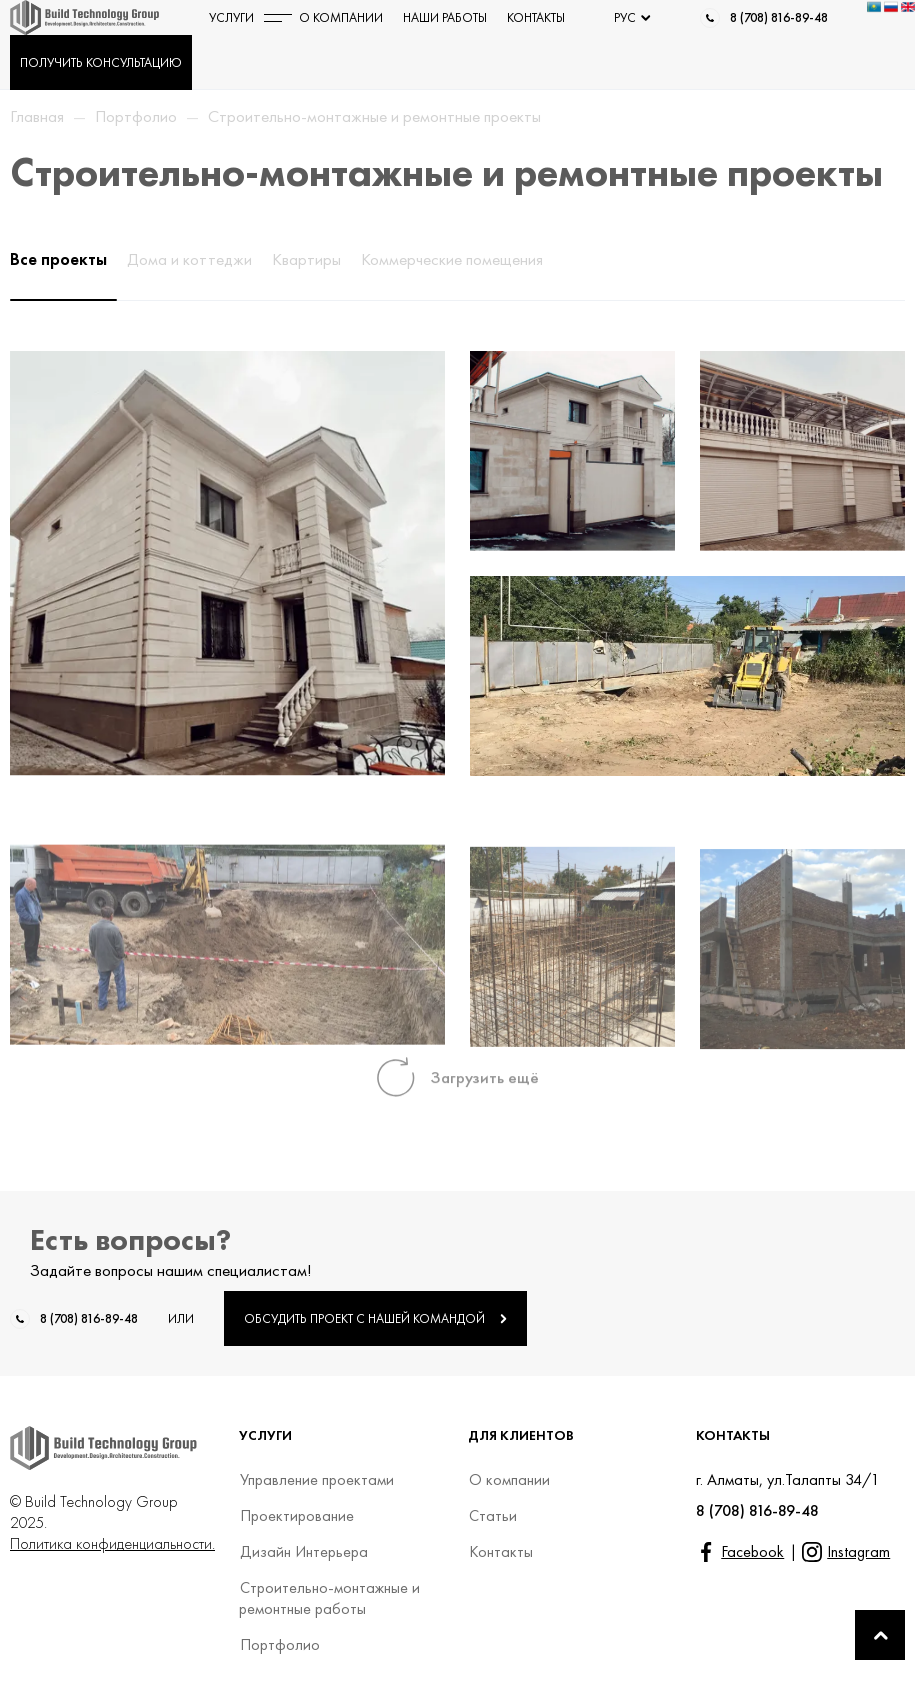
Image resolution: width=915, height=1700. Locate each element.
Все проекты (58, 259)
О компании (509, 1479)
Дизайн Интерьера (303, 1551)
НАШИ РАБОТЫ (445, 17)
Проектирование (296, 1515)
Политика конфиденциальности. (112, 1543)
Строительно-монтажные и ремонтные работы (329, 1598)
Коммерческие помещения (452, 259)
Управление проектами (316, 1479)
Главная (37, 116)
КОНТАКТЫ (536, 17)
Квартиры (306, 259)
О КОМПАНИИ (341, 17)
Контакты (500, 1551)
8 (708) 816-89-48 (779, 17)
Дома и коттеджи (189, 259)
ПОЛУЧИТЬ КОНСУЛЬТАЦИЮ (101, 62)
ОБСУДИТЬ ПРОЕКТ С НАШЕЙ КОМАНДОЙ (375, 1318)
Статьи (492, 1515)
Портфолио (136, 116)
